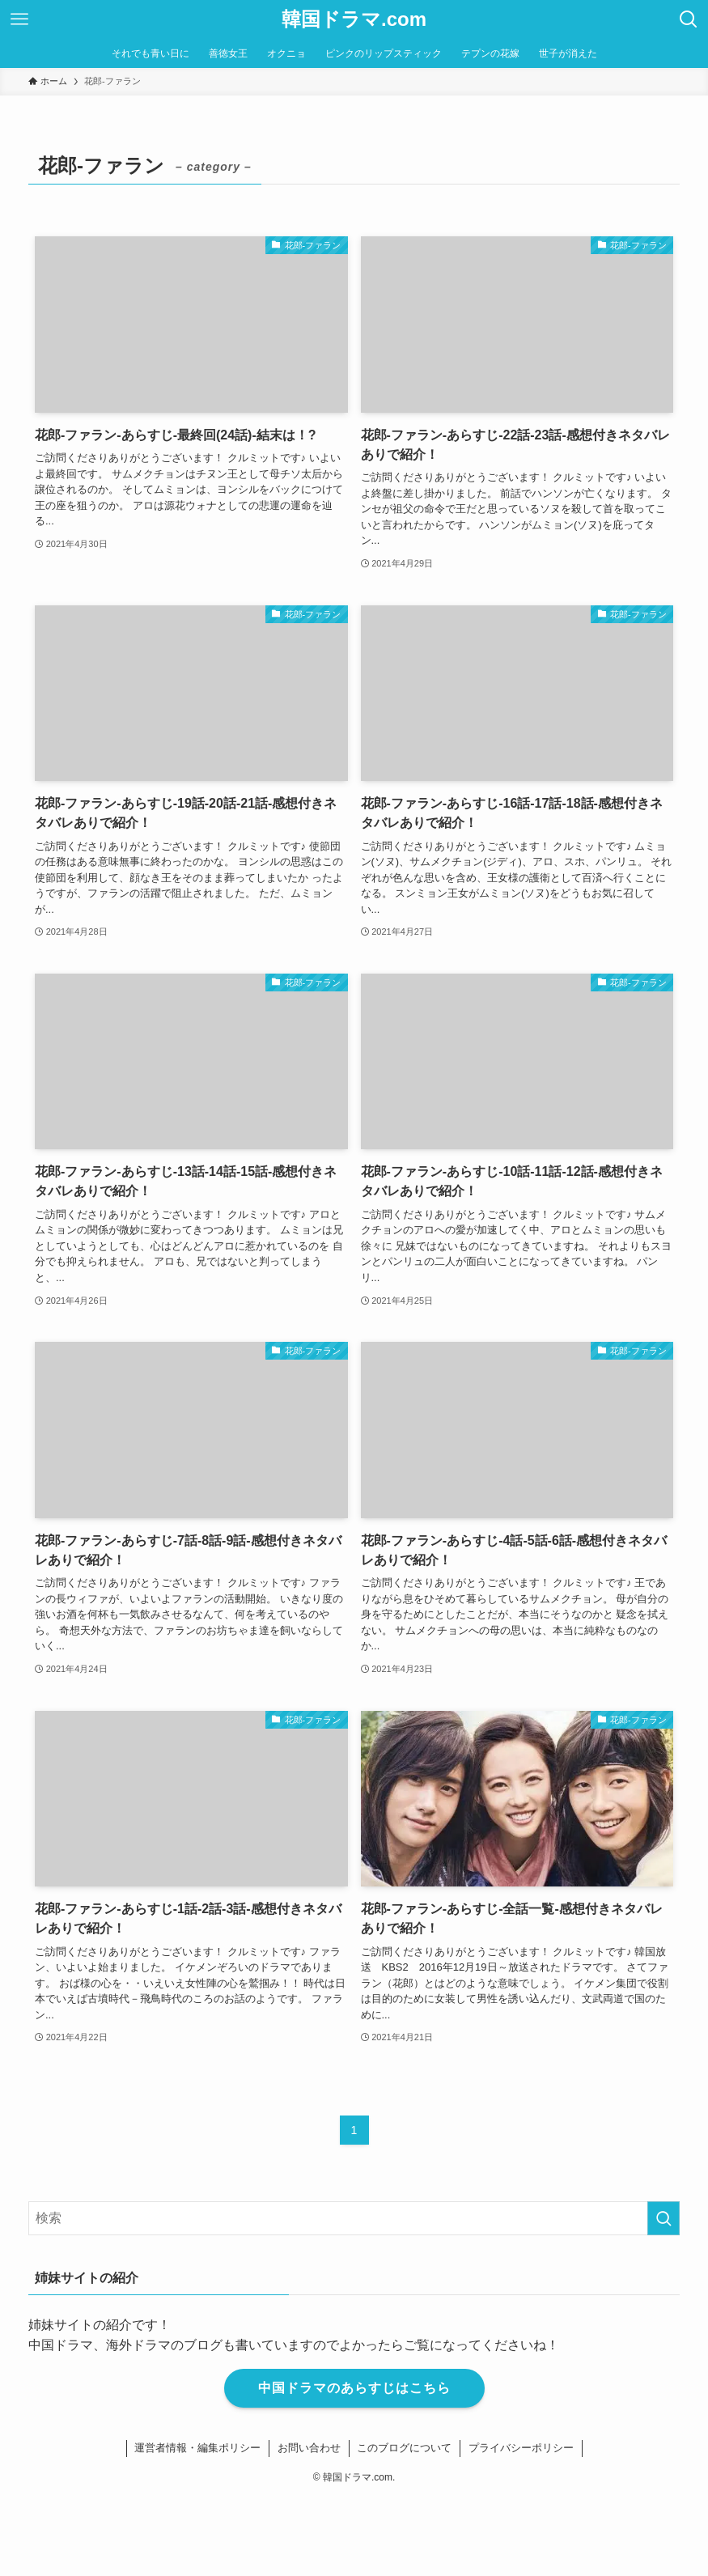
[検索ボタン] (688, 19)
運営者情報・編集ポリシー (197, 2448)
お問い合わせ (309, 2448)
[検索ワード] (354, 2218)
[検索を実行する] (663, 2218)
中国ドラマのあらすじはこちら (354, 2388)
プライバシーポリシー (521, 2448)
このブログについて (404, 2448)
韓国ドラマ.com (354, 19)
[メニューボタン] (19, 19)
